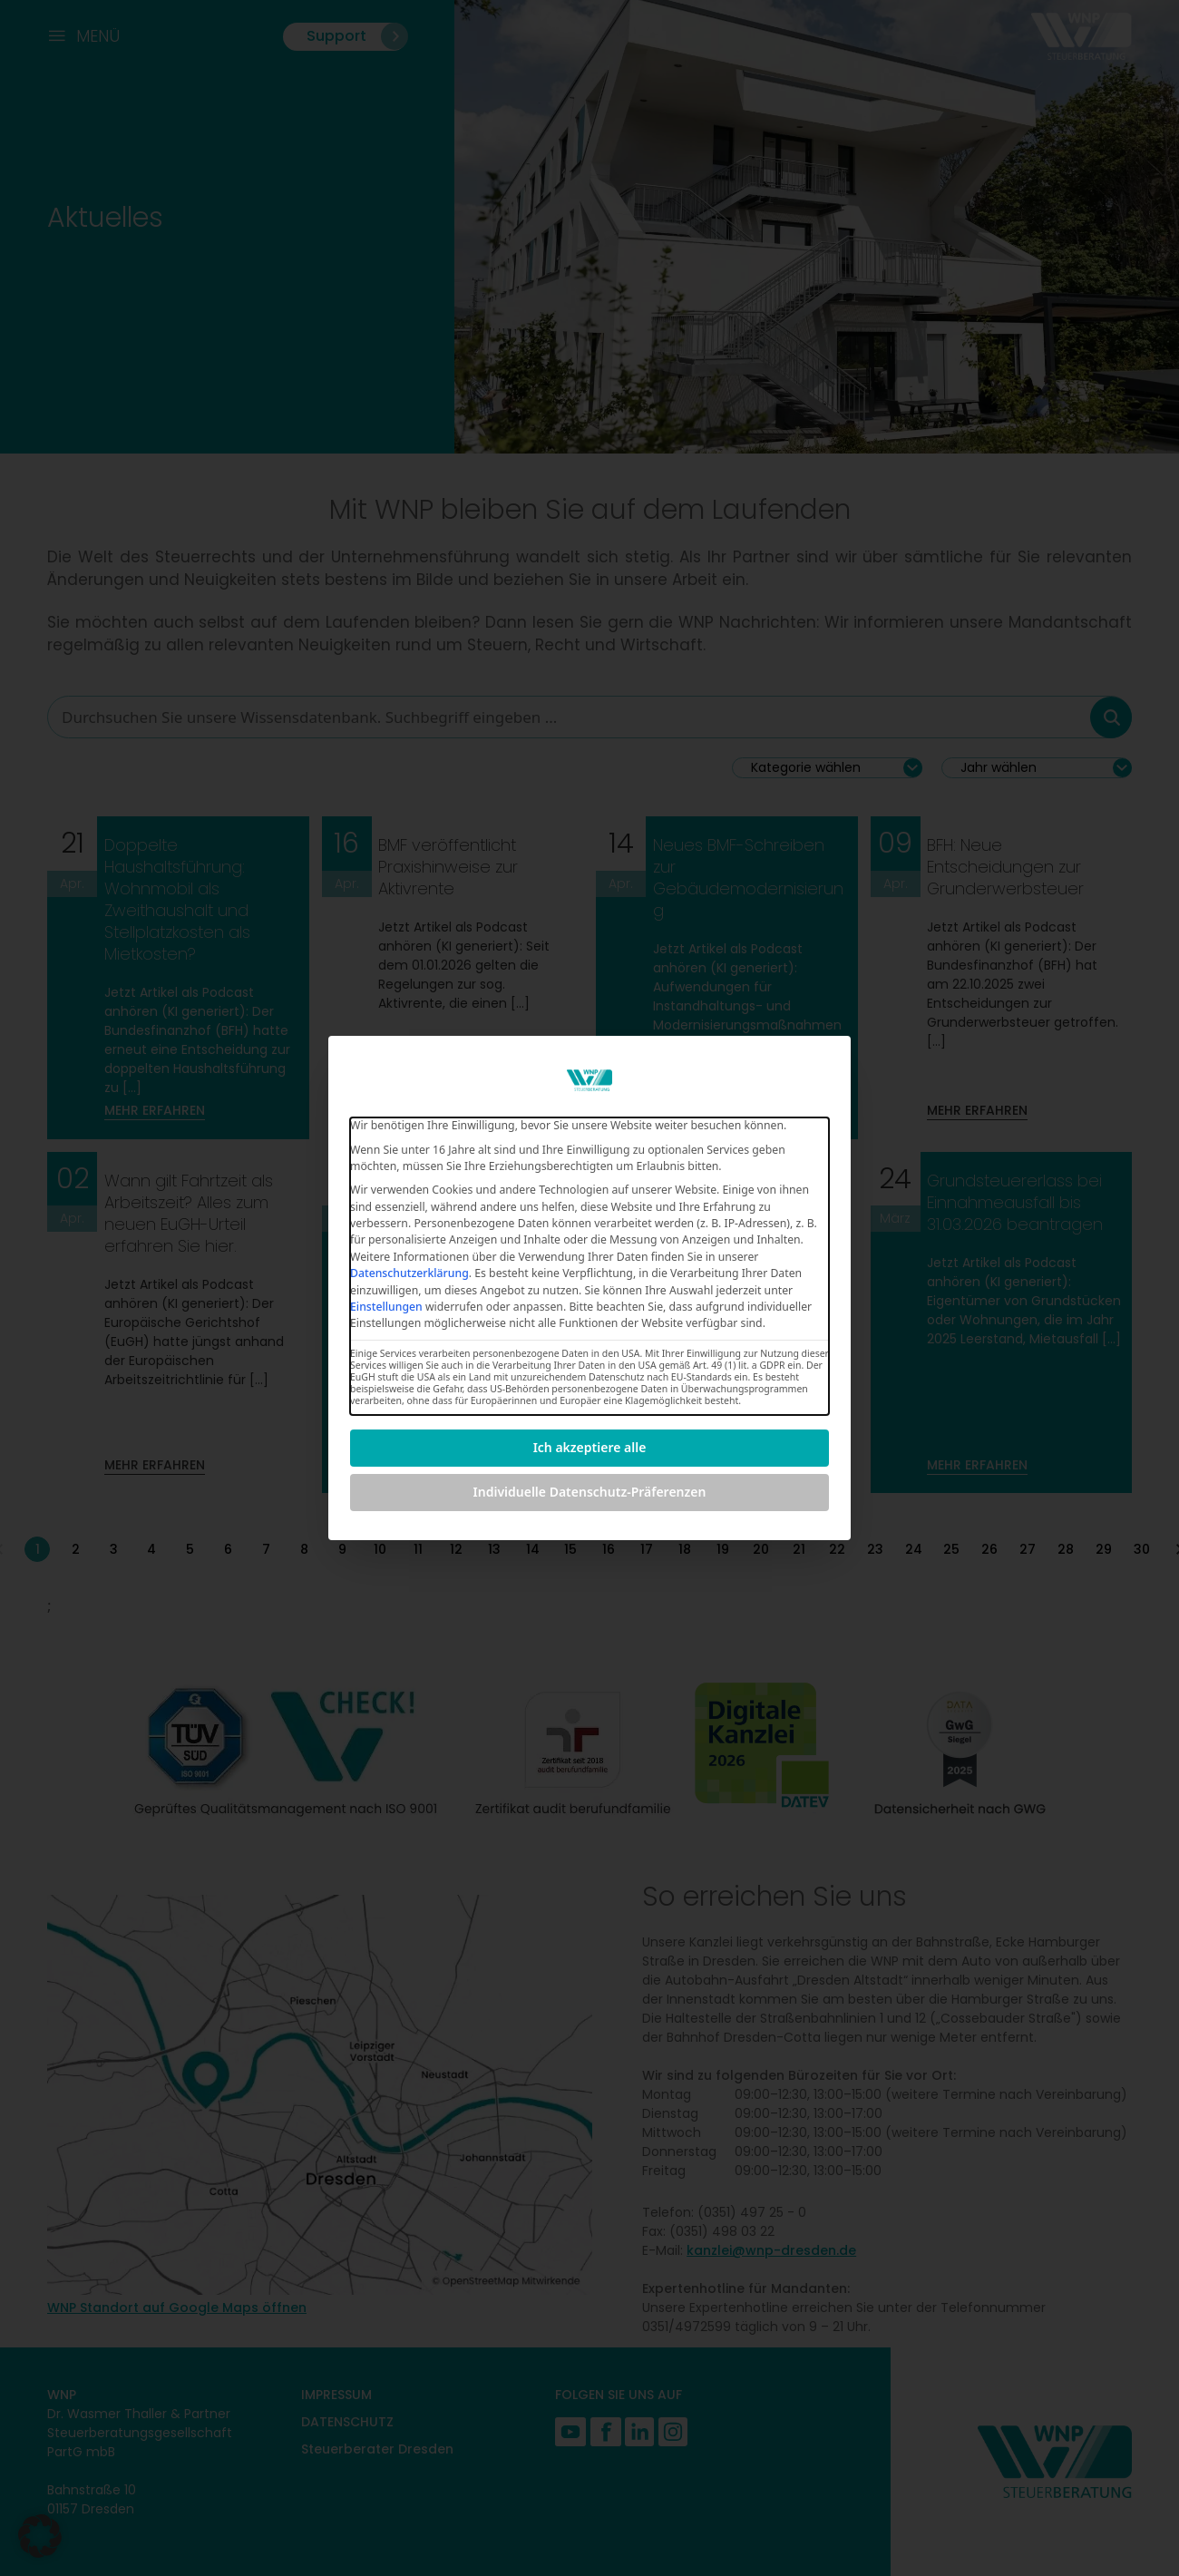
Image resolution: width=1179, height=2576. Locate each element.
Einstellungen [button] (386, 1306)
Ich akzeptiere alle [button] (590, 1447)
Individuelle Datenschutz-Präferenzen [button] (589, 1491)
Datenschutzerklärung (409, 1273)
